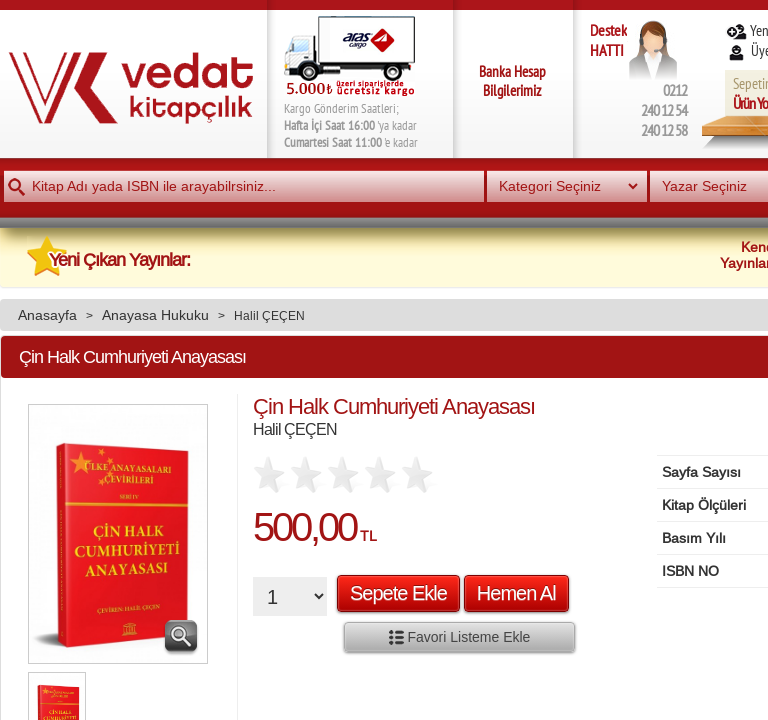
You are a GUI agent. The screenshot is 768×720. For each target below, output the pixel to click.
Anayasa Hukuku (155, 315)
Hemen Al (516, 593)
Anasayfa (47, 315)
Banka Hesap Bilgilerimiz (512, 81)
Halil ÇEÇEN (269, 315)
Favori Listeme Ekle (460, 637)
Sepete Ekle (398, 593)
